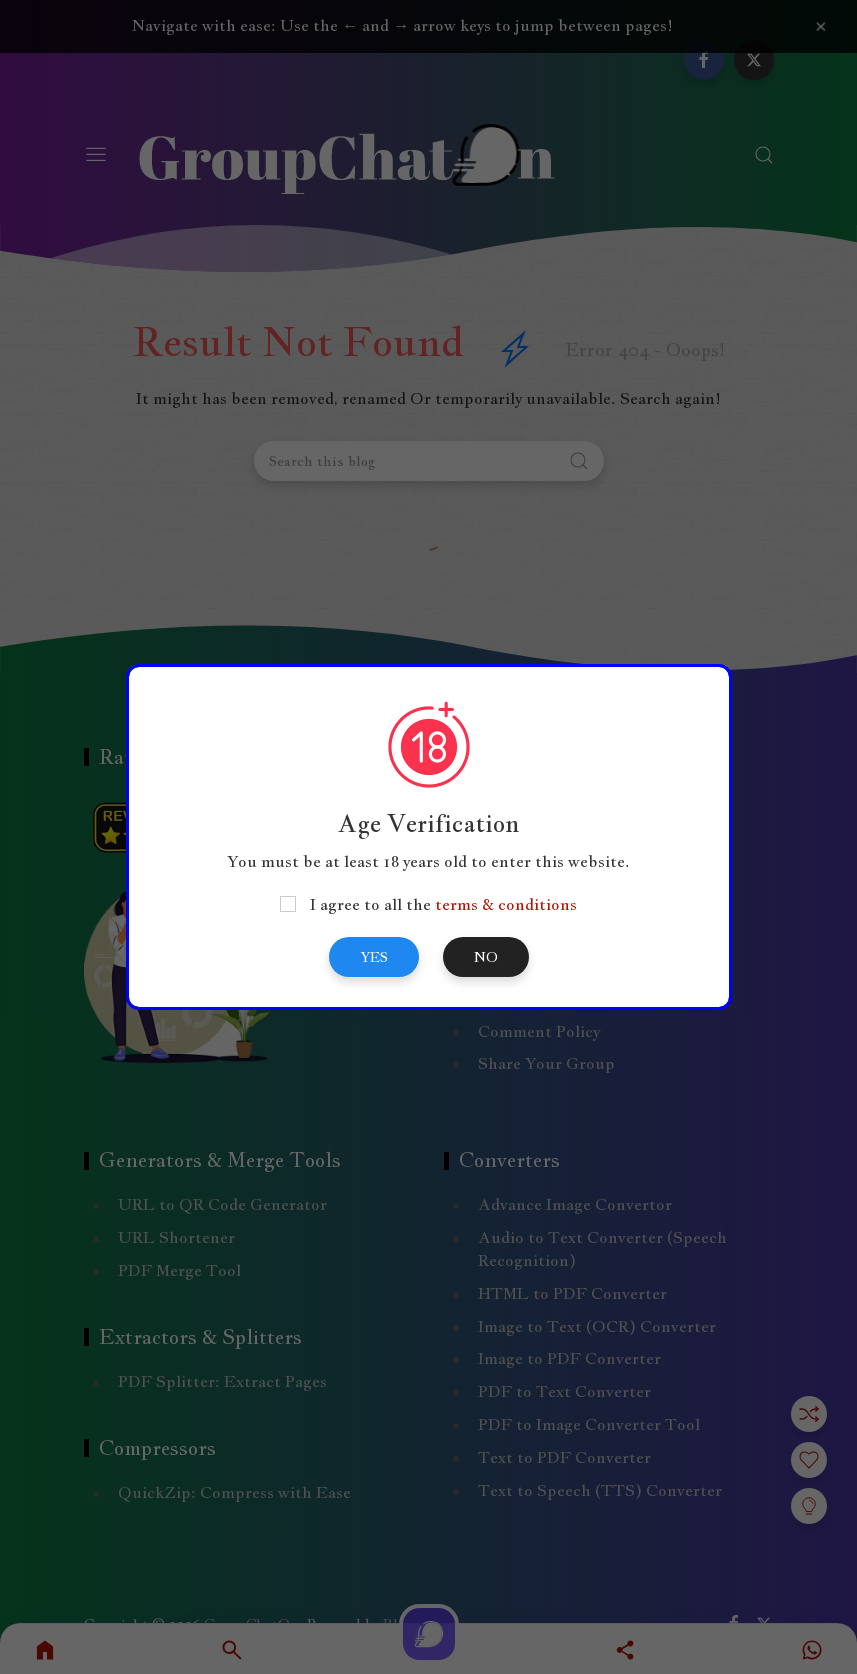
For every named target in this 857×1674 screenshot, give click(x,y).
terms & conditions (506, 904)
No (486, 957)
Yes (374, 957)
